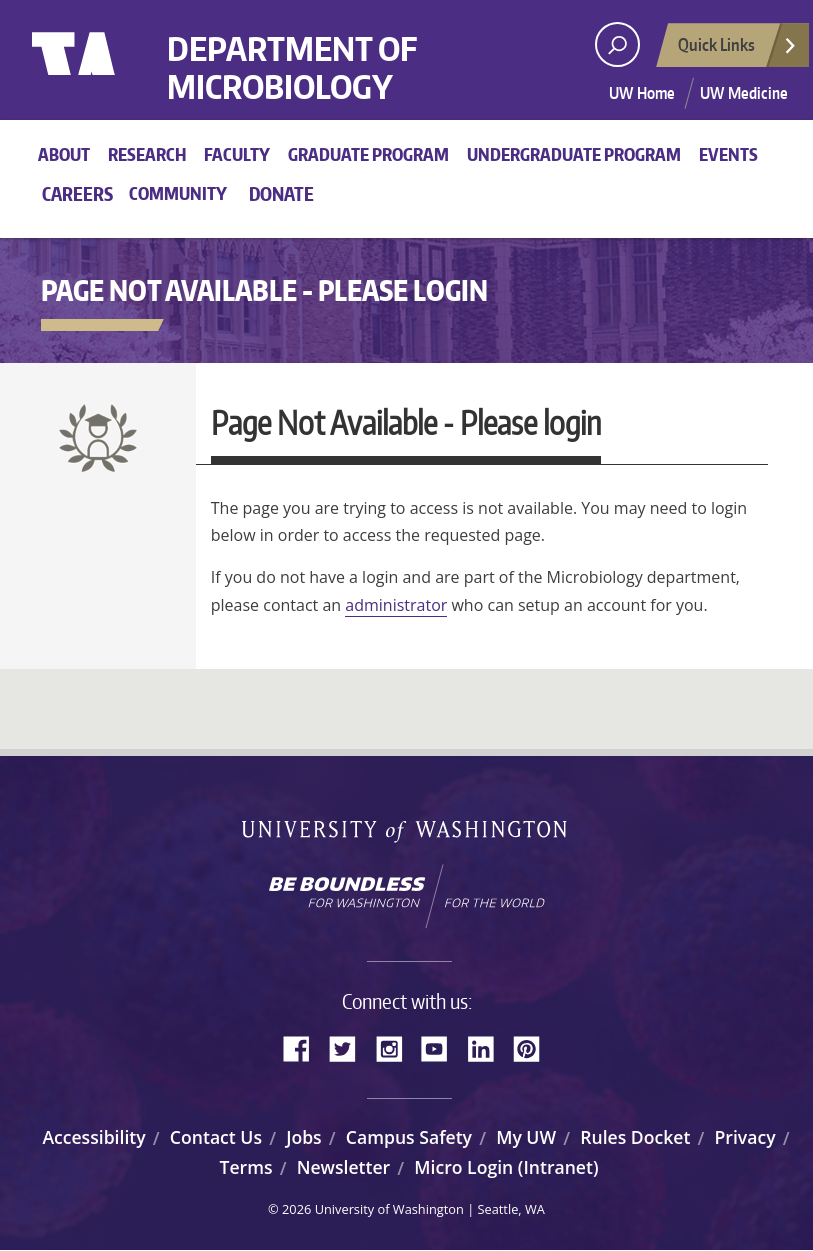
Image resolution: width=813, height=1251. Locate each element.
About (64, 154)
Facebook (304, 1047)
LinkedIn (488, 1047)
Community (178, 193)
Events (728, 154)
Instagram (396, 1047)
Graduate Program (368, 154)
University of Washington (113, 75)
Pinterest (534, 1047)
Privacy (745, 1137)
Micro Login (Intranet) (506, 1167)
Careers (77, 193)
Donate (281, 193)
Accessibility (93, 1137)
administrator (396, 605)
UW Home (642, 93)
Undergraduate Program (574, 154)
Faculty (237, 154)
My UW (526, 1137)
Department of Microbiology (292, 68)
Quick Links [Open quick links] (738, 50)
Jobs (304, 1137)
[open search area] (617, 44)
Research (147, 154)
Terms (245, 1167)
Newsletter (344, 1167)
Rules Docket (635, 1137)
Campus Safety (409, 1137)
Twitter (350, 1047)
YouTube (442, 1047)
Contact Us (216, 1137)
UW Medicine (744, 93)
